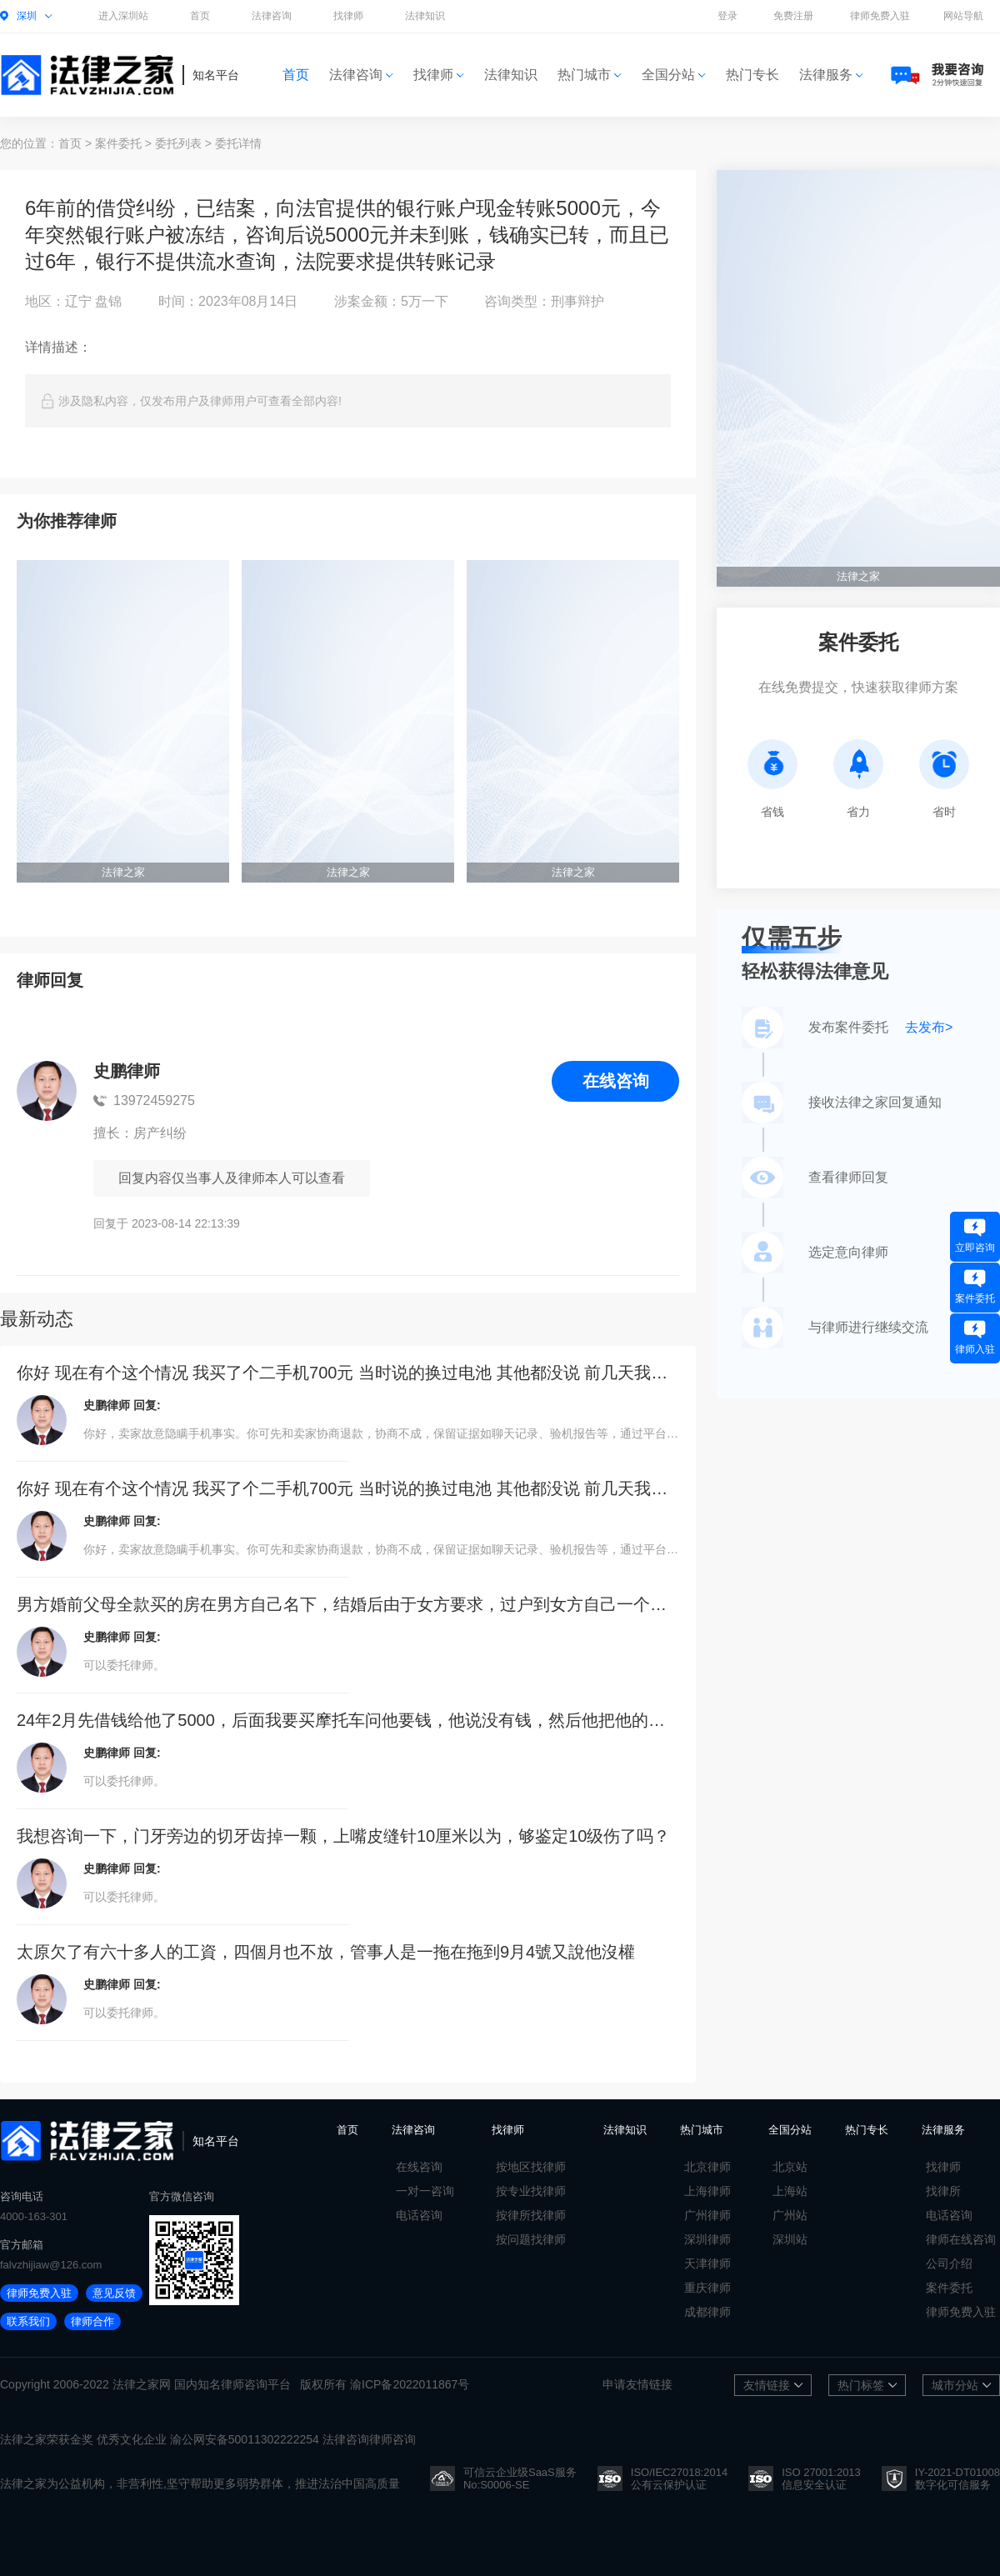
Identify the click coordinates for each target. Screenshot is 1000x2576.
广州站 (790, 2215)
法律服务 (831, 75)
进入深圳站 (123, 16)
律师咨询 (244, 2384)
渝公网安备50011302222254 (244, 2439)
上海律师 (707, 2191)
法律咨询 (272, 16)
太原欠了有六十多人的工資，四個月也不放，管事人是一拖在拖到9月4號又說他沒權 (326, 1952)
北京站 (790, 2166)
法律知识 (425, 16)
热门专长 (752, 75)
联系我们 (28, 2321)
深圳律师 (707, 2239)
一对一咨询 (425, 2191)
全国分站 (674, 75)
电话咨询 (419, 2215)
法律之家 (135, 2384)
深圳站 (790, 2239)
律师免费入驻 (880, 16)
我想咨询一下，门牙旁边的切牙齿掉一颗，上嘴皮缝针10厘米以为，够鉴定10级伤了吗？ (344, 1836)
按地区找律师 (531, 2166)
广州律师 (707, 2215)
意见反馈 (114, 2293)
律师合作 (92, 2321)
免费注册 (793, 16)
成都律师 (707, 2311)
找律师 (348, 16)
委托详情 (238, 143)
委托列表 (178, 143)
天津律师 (707, 2263)
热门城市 (590, 75)
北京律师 (707, 2166)
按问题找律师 (531, 2239)
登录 (728, 16)
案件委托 (118, 143)
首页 (200, 16)
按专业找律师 (531, 2191)
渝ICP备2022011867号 (409, 2384)
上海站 (790, 2191)
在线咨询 (615, 1081)
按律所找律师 (531, 2215)
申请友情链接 (637, 2384)
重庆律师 (707, 2287)
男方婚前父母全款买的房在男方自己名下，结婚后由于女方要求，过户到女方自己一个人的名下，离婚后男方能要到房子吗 (348, 1604)
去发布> (928, 1027)
